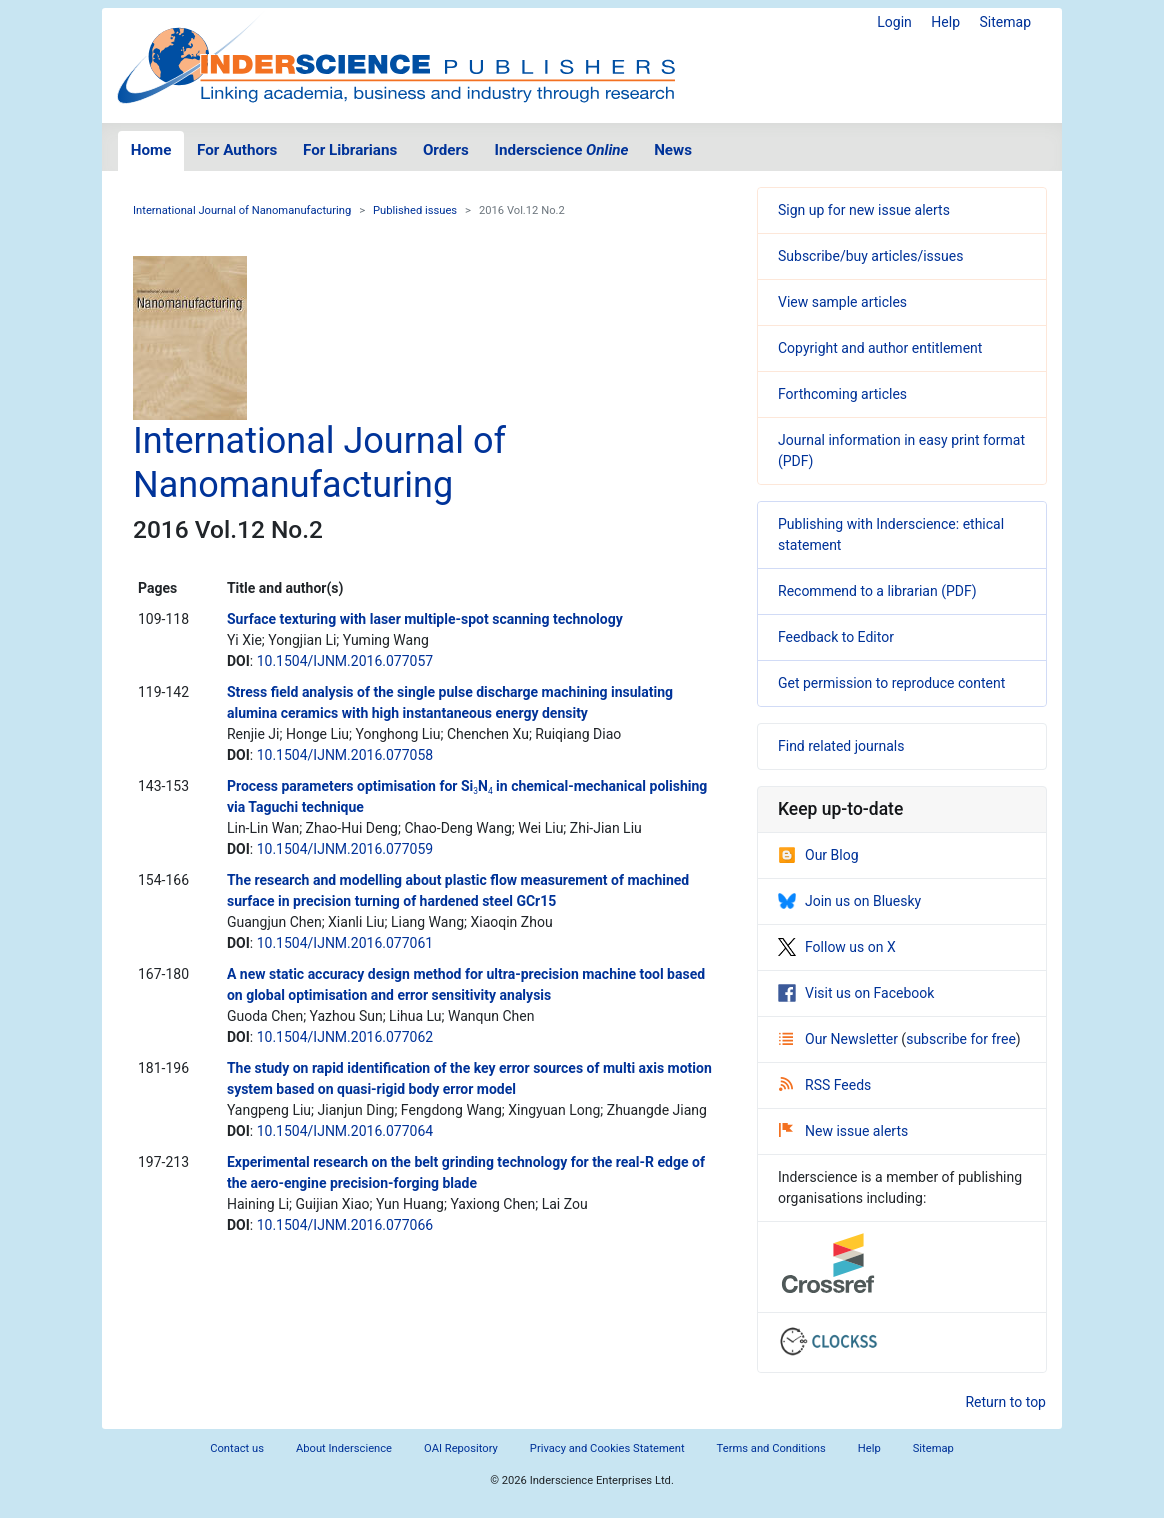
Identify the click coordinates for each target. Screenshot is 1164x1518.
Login (894, 22)
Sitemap (1005, 22)
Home (151, 150)
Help (945, 22)
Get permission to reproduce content (891, 683)
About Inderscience (344, 1448)
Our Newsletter (840, 1039)
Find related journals (841, 746)
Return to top (1005, 1402)
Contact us (237, 1448)
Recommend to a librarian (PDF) (877, 591)
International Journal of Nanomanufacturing (242, 210)
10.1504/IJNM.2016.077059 (345, 849)
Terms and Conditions (771, 1448)
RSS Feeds (825, 1085)
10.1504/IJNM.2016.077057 (345, 661)
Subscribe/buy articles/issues (870, 256)
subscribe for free (961, 1039)
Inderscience (562, 150)
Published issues (415, 210)
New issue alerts (843, 1131)
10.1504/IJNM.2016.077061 (345, 943)
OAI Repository (461, 1448)
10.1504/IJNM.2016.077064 (345, 1131)
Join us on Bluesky (849, 901)
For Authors (237, 150)
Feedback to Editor (836, 637)
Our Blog (818, 855)
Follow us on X (837, 947)
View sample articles (842, 302)
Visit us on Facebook (856, 993)
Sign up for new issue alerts (864, 210)
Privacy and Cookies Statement (607, 1448)
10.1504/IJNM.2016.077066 (345, 1225)
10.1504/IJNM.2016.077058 (345, 755)
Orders (446, 150)
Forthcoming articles (842, 394)
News (673, 150)
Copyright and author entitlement (880, 348)
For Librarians (350, 150)
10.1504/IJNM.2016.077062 (345, 1037)
